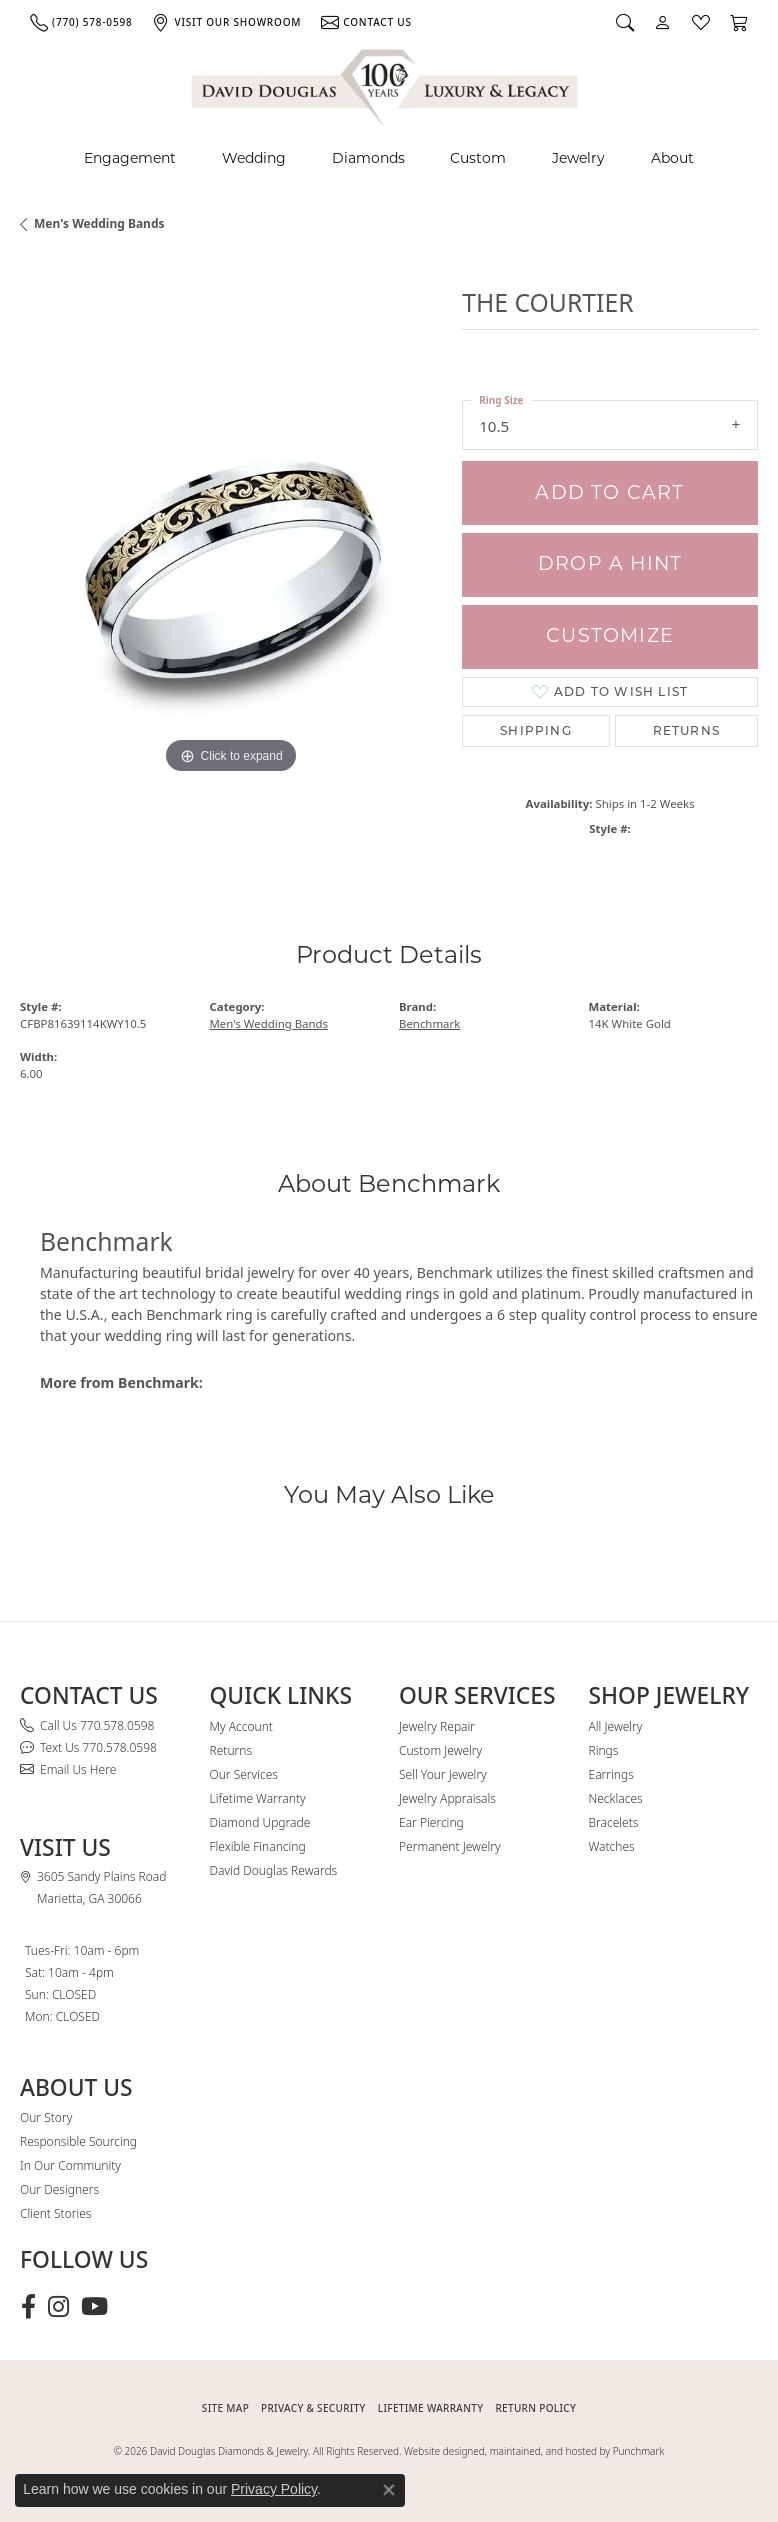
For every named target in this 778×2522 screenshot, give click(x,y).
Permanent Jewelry (450, 1846)
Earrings (611, 1774)
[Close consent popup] (389, 2490)
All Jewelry (616, 1726)
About (672, 158)
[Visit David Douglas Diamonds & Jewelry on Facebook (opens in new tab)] (28, 2307)
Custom (478, 158)
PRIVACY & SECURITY (313, 2408)
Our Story (46, 2117)
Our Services (244, 1774)
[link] (81, 22)
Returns (686, 730)
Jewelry (578, 158)
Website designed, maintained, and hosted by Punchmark (534, 2451)
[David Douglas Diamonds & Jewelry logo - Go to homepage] (386, 84)
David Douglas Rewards (274, 1870)
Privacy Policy (274, 2489)
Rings (604, 1750)
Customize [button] (610, 635)
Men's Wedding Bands (99, 223)
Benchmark (429, 1023)
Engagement (130, 158)
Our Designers (59, 2189)
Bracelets (614, 1822)
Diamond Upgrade (260, 1822)
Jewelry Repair (437, 1726)
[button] (625, 22)
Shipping (536, 730)
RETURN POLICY (535, 2408)
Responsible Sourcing (78, 2141)
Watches (612, 1846)
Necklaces (616, 1798)
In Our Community (70, 2165)
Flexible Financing (258, 1846)
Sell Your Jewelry (443, 1774)
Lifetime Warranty (258, 1798)
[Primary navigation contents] (389, 158)
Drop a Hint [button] (610, 563)
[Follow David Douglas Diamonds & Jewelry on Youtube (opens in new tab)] (94, 2307)
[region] (231, 568)
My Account (241, 1726)
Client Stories (55, 2213)
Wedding (254, 158)
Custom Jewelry (440, 1750)
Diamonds (368, 158)
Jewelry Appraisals (447, 1798)
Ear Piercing (431, 1822)
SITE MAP (225, 2408)
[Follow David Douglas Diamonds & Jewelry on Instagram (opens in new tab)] (58, 2307)
